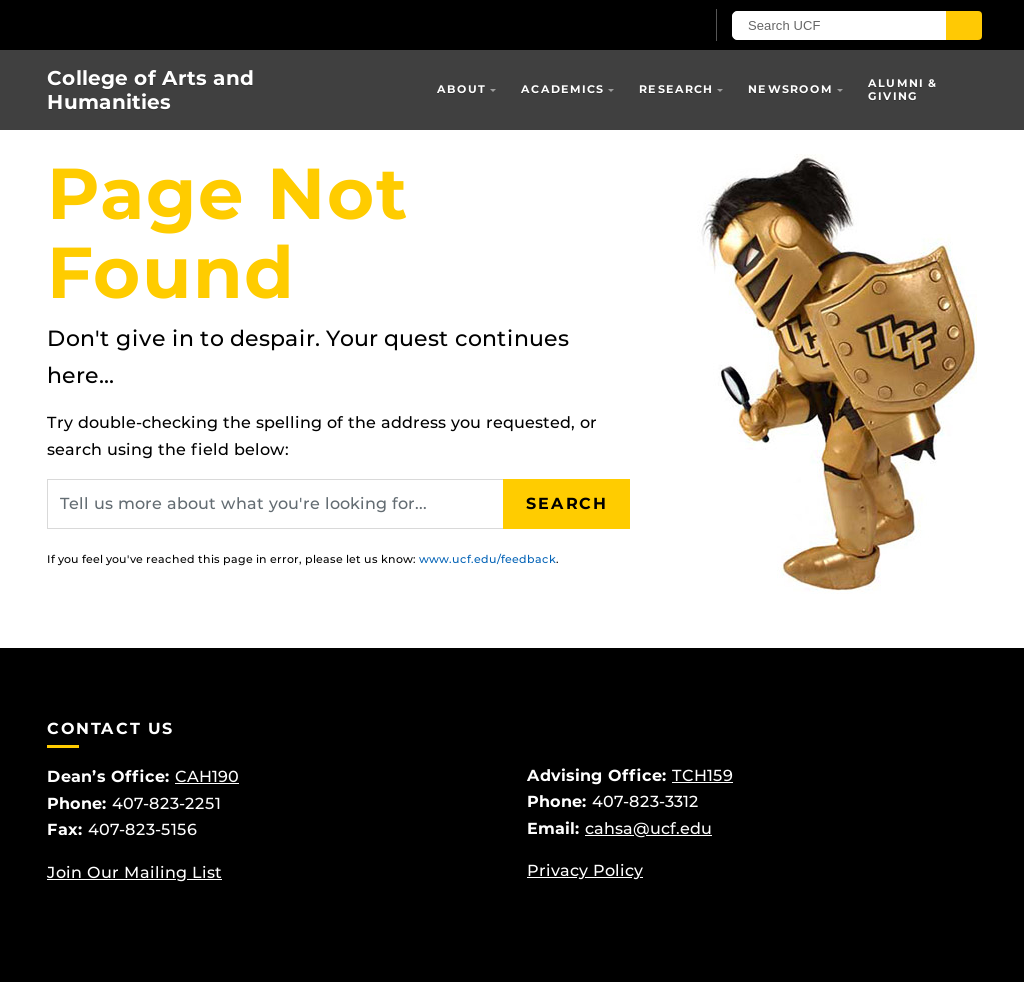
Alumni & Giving (902, 89)
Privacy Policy (585, 870)
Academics (562, 89)
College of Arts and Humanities (150, 90)
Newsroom (790, 89)
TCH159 (702, 775)
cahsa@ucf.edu (648, 828)
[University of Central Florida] (190, 24)
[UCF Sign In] (639, 26)
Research (676, 89)
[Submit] (964, 25)
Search (567, 503)
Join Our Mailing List (134, 872)
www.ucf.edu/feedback (487, 559)
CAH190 (207, 776)
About (462, 89)
